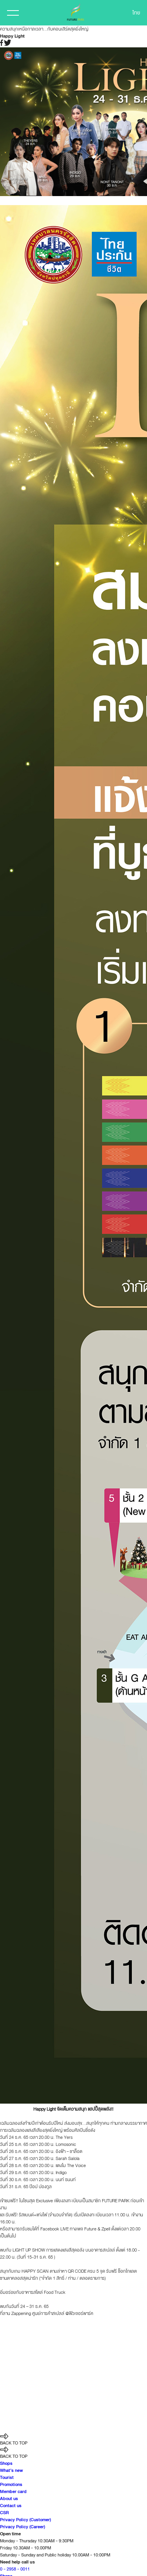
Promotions (11, 2484)
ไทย (136, 12)
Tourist (7, 2477)
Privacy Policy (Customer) (25, 2519)
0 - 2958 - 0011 (15, 2568)
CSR (4, 2512)
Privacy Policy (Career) (22, 2526)
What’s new (11, 2470)
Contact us (11, 2505)
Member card (13, 2491)
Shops (6, 2463)
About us (9, 2498)
